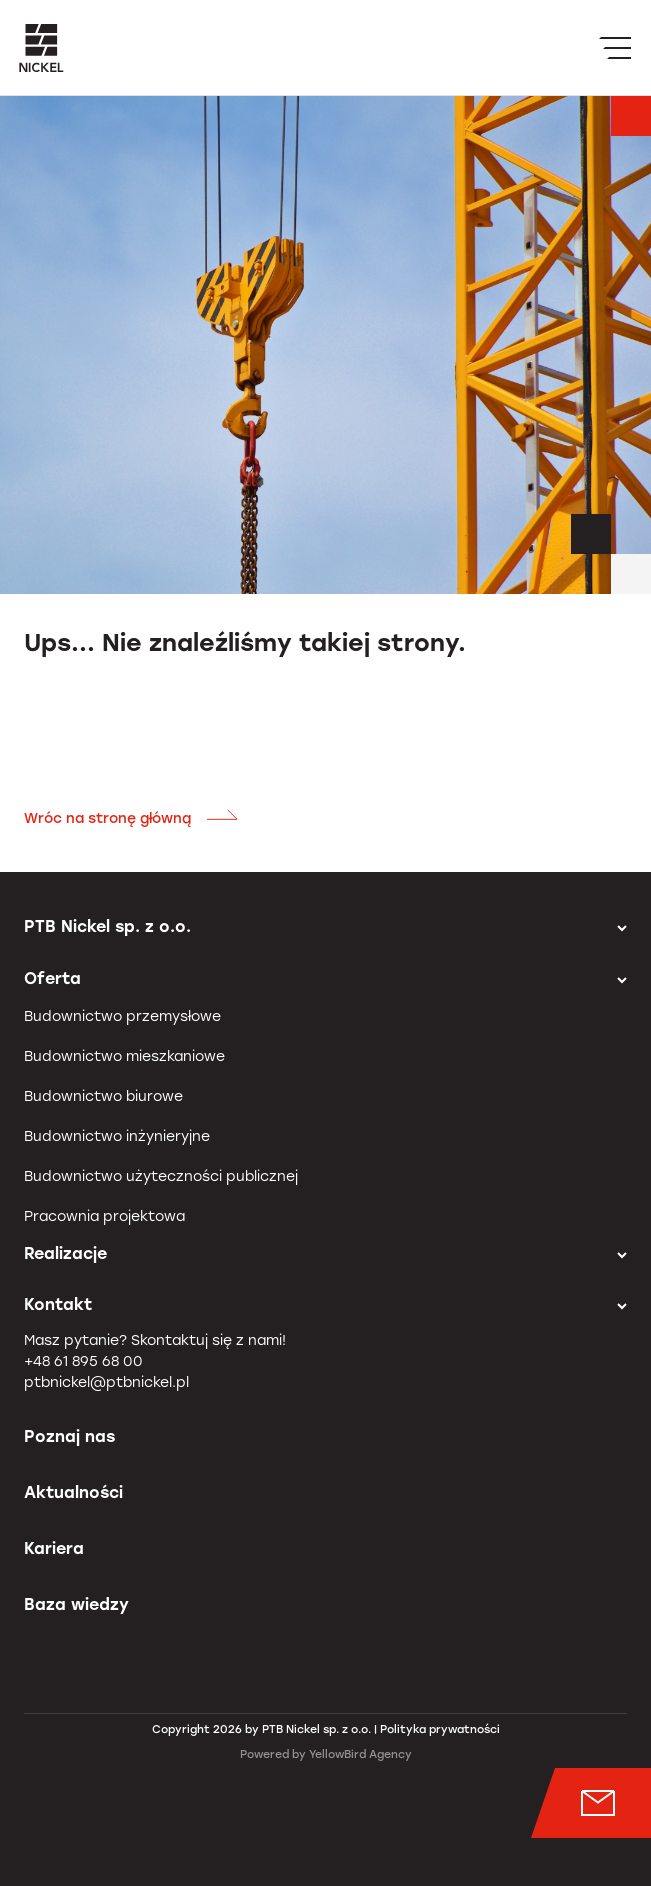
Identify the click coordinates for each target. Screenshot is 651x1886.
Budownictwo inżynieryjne (117, 1136)
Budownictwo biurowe (103, 1096)
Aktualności (73, 1492)
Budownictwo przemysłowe (122, 1016)
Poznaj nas (69, 1436)
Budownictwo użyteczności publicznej (161, 1176)
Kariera (54, 1548)
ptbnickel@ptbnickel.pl (106, 1382)
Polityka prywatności (440, 1729)
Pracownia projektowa (104, 1216)
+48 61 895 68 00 (83, 1361)
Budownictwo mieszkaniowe (124, 1056)
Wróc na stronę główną (131, 818)
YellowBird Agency (360, 1754)
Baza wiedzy (76, 1604)
